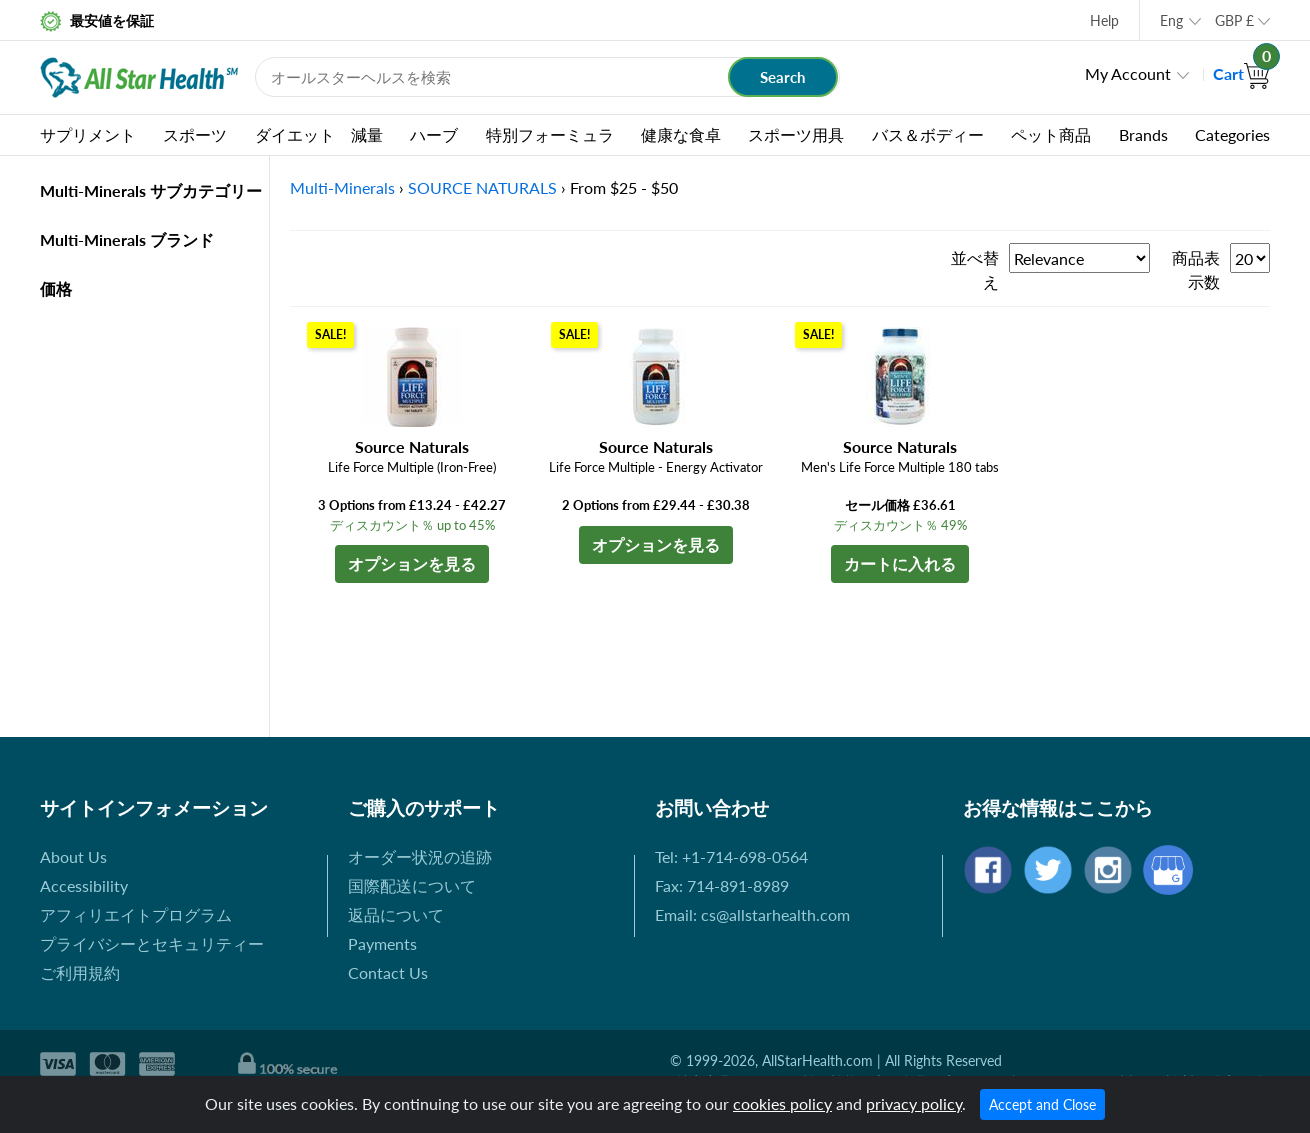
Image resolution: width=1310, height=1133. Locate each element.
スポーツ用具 (796, 134)
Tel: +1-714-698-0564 (731, 856)
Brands (1143, 134)
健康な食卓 (681, 134)
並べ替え (975, 269)
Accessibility (84, 885)
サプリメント (88, 134)
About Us (73, 856)
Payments (382, 943)
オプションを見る (412, 563)
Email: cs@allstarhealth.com (752, 914)
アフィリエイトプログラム (136, 914)
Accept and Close (1042, 1104)
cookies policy (782, 1103)
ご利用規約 (80, 972)
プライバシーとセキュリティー (152, 943)
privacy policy (914, 1103)
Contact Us (388, 972)
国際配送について (412, 885)
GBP (1234, 20)
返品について (396, 914)
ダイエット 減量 (319, 134)
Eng (1171, 20)
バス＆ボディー (928, 134)
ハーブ (434, 134)
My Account (1128, 73)
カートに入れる (900, 563)
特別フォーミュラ (550, 134)
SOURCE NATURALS (482, 187)
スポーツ (195, 134)
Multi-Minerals (342, 187)
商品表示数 (1196, 269)
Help (1104, 20)
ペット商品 (1051, 134)
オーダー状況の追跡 (420, 856)
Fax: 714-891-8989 (722, 885)
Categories (1232, 134)
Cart (1241, 73)
